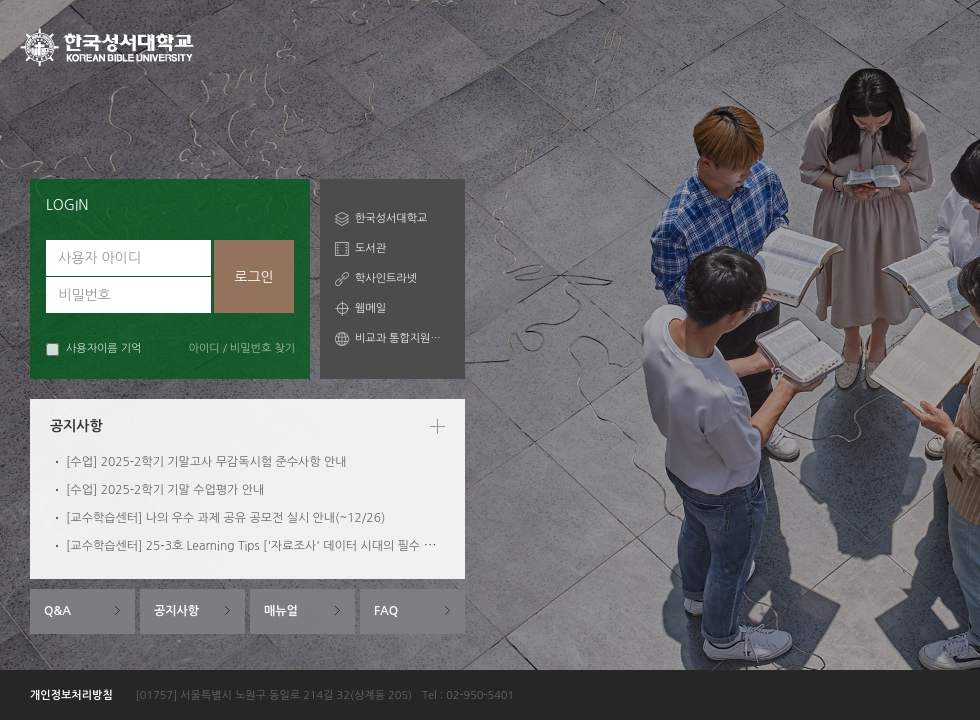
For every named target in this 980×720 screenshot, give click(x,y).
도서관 (370, 248)
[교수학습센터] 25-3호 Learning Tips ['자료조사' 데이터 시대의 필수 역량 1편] (269, 546)
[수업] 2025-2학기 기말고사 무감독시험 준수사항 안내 (206, 462)
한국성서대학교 (391, 218)
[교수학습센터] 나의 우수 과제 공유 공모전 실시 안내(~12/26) (225, 518)
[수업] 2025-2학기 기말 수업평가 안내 (165, 490)
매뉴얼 (281, 611)
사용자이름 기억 (93, 349)
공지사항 (176, 611)
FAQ (386, 611)
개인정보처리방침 (71, 695)
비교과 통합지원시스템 (402, 338)
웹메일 (370, 308)
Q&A (57, 611)
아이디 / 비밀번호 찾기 (242, 348)
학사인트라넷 (386, 278)
